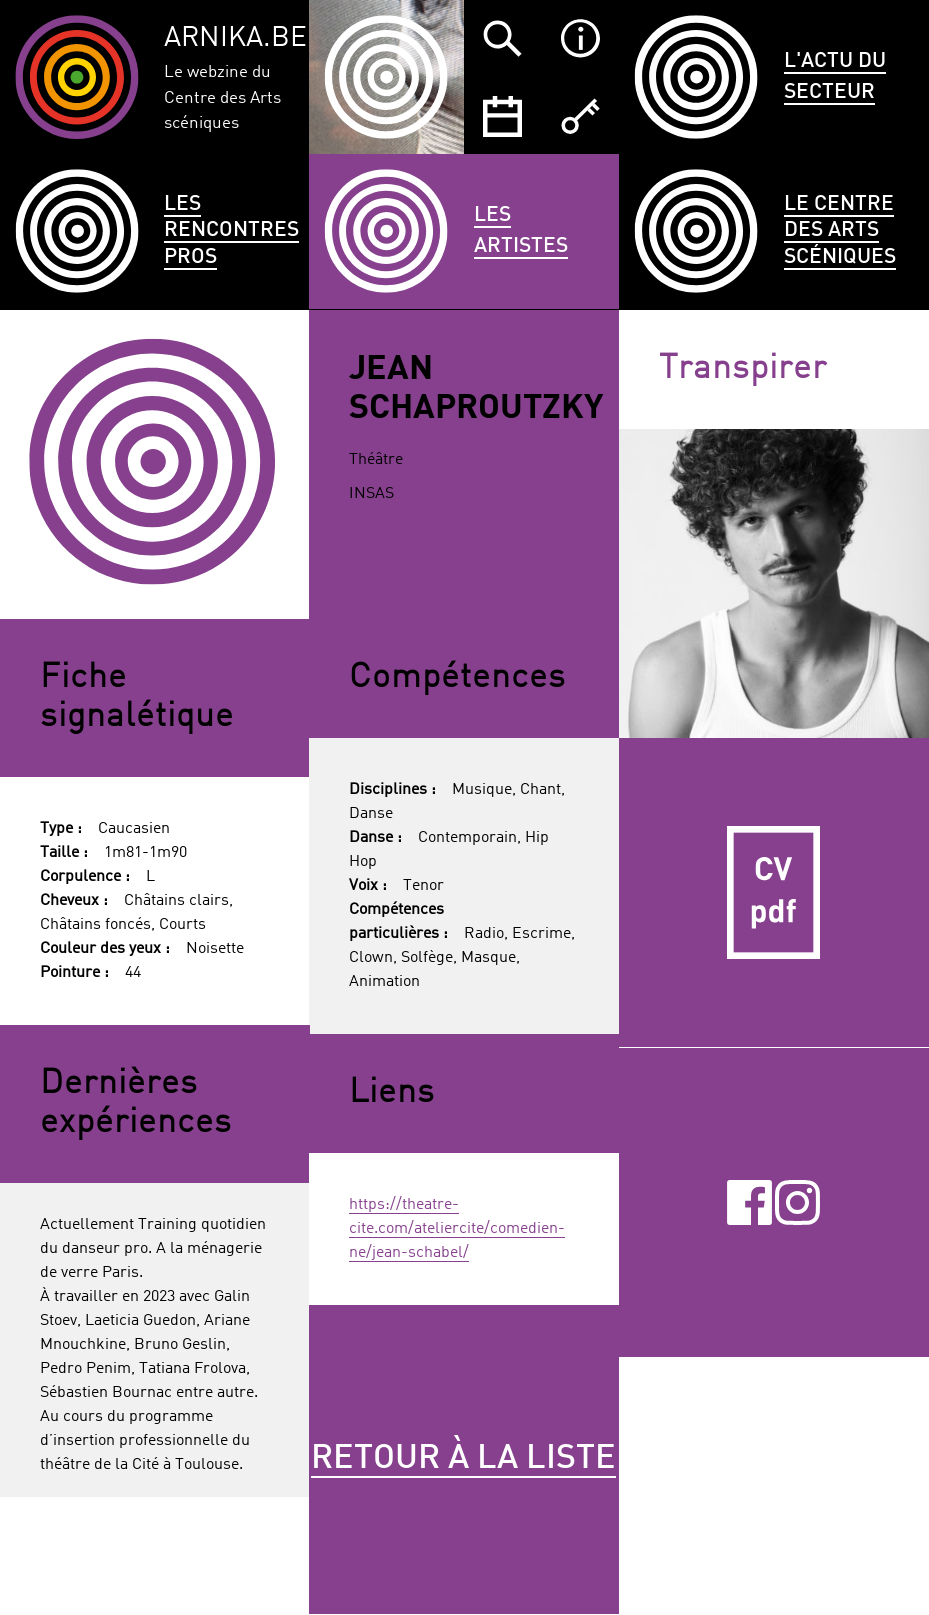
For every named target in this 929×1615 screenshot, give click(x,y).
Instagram (797, 1202)
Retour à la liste (463, 1459)
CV (774, 893)
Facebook (749, 1202)
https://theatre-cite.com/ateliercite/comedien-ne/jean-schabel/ (457, 1229)
